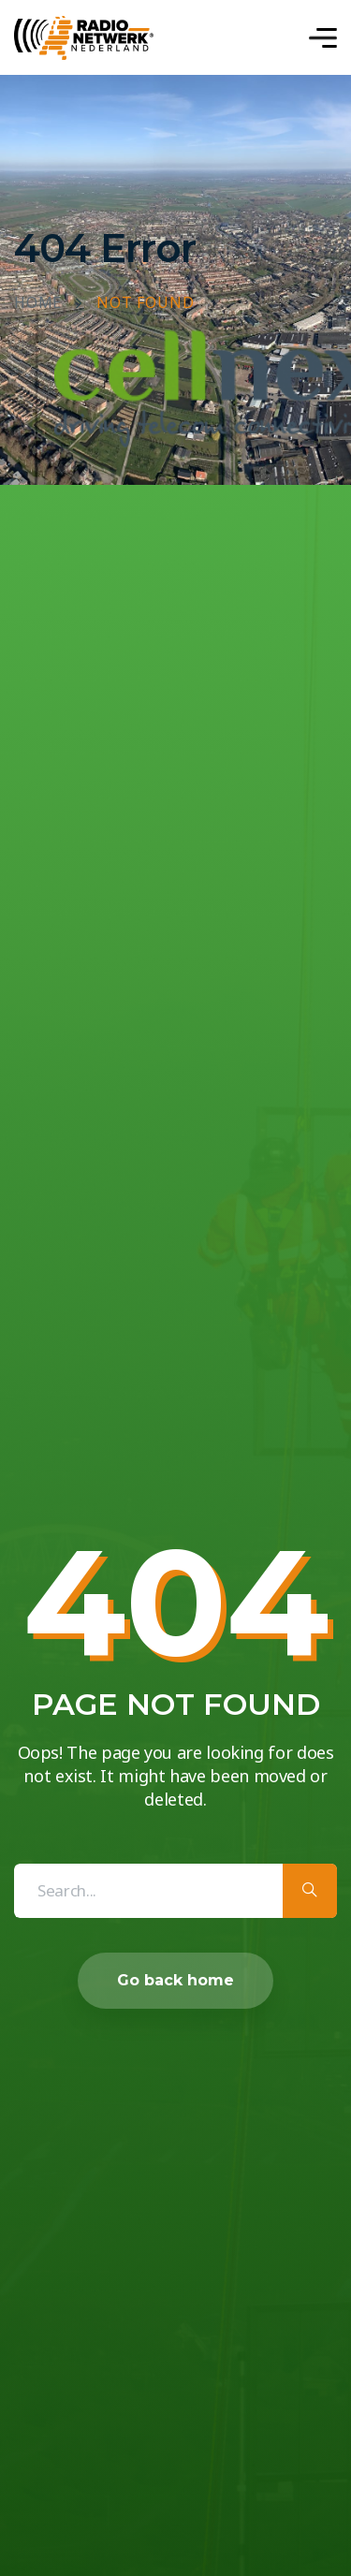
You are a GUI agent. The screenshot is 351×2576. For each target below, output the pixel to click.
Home (38, 303)
